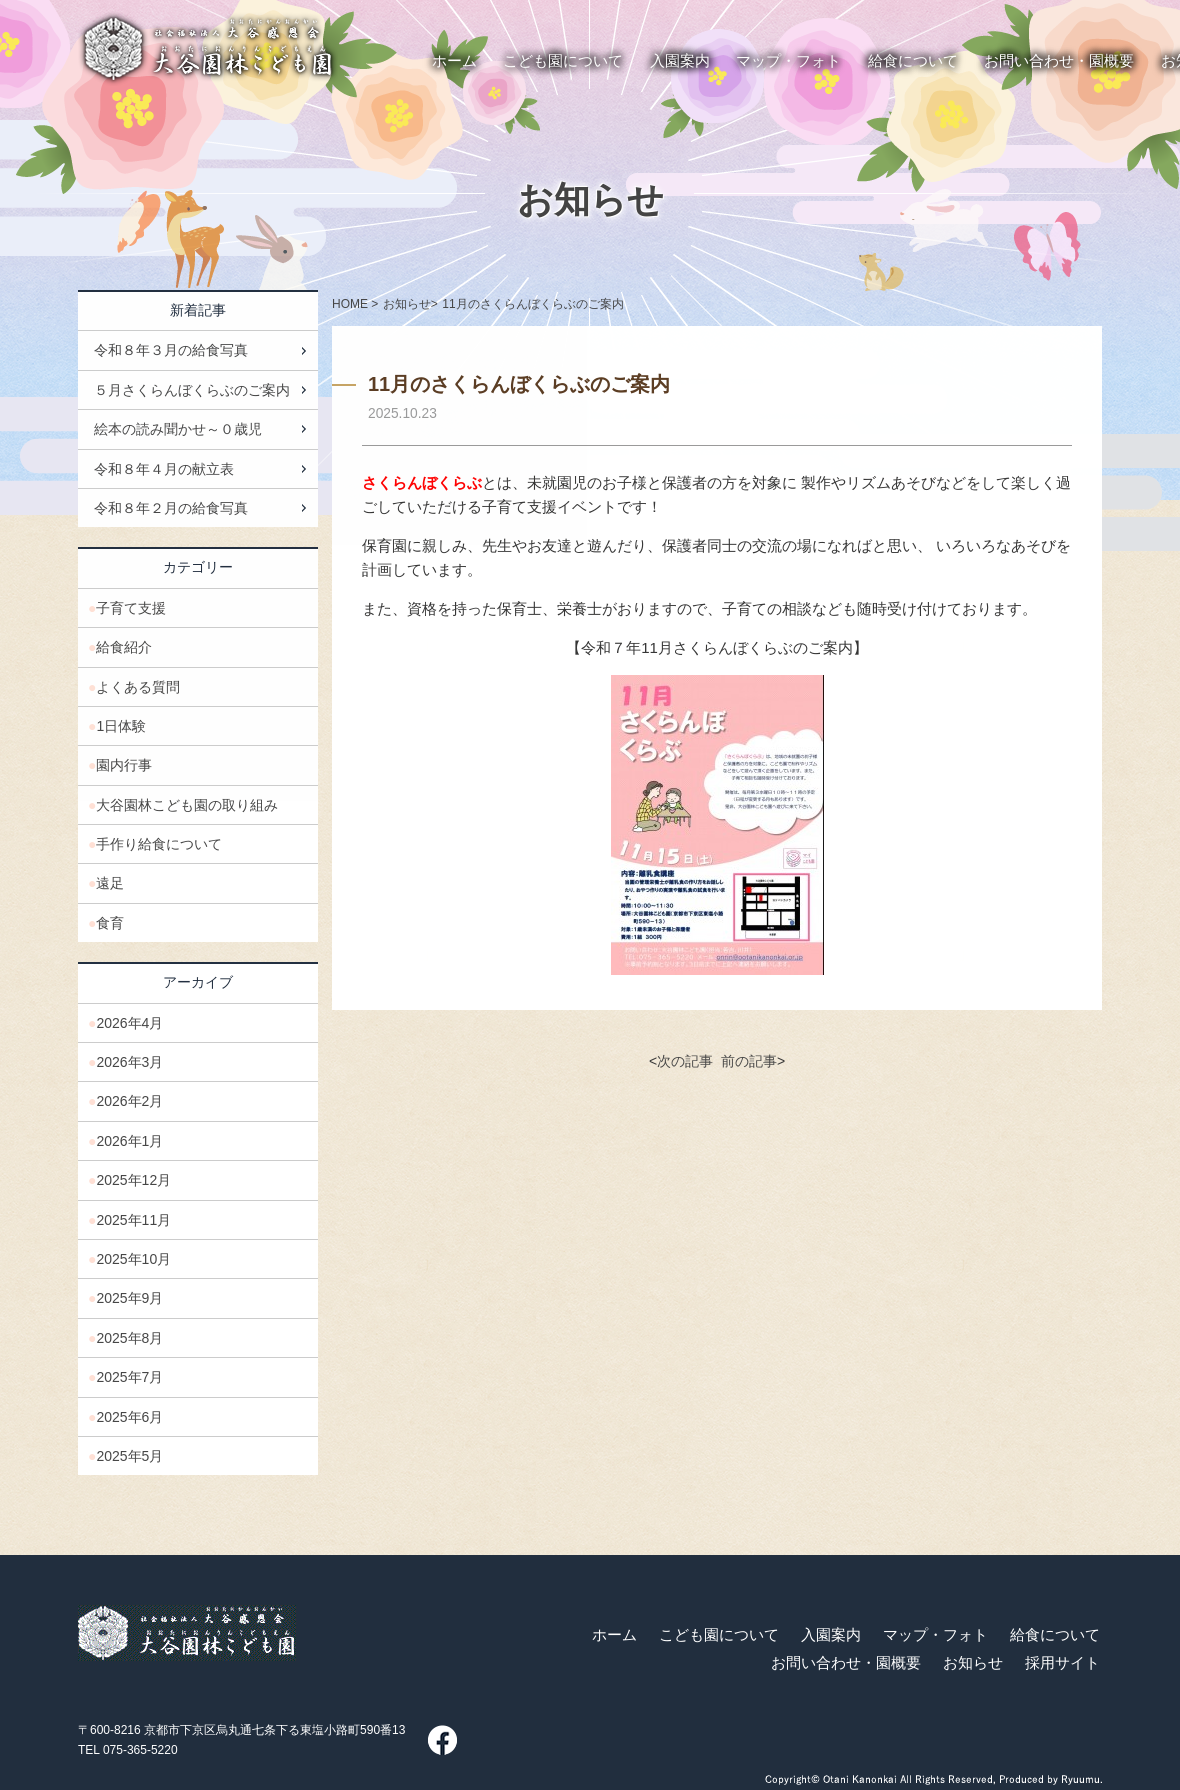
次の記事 (685, 1061)
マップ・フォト (935, 1635)
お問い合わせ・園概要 (846, 1663)
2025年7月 (129, 1377)
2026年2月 (129, 1101)
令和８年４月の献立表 (164, 469)
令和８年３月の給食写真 (171, 350)
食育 (110, 923)
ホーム (614, 1635)
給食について (1055, 1635)
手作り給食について (159, 844)
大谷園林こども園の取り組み (187, 805)
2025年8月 (129, 1338)
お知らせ (590, 200)
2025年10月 (133, 1259)
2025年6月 (129, 1417)
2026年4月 (129, 1023)
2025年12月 (133, 1180)
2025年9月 (129, 1298)
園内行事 (124, 765)
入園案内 (831, 1635)
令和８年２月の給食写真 (171, 508)
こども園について (719, 1635)
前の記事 (749, 1061)
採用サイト (1062, 1663)
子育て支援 (131, 608)
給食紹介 (124, 647)
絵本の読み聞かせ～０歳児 (178, 429)
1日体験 (121, 726)
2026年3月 (129, 1062)
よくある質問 (138, 687)
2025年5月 (129, 1456)
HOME (350, 304)
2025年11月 (133, 1220)
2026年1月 (129, 1141)
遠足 (110, 883)
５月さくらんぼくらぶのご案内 (192, 390)
